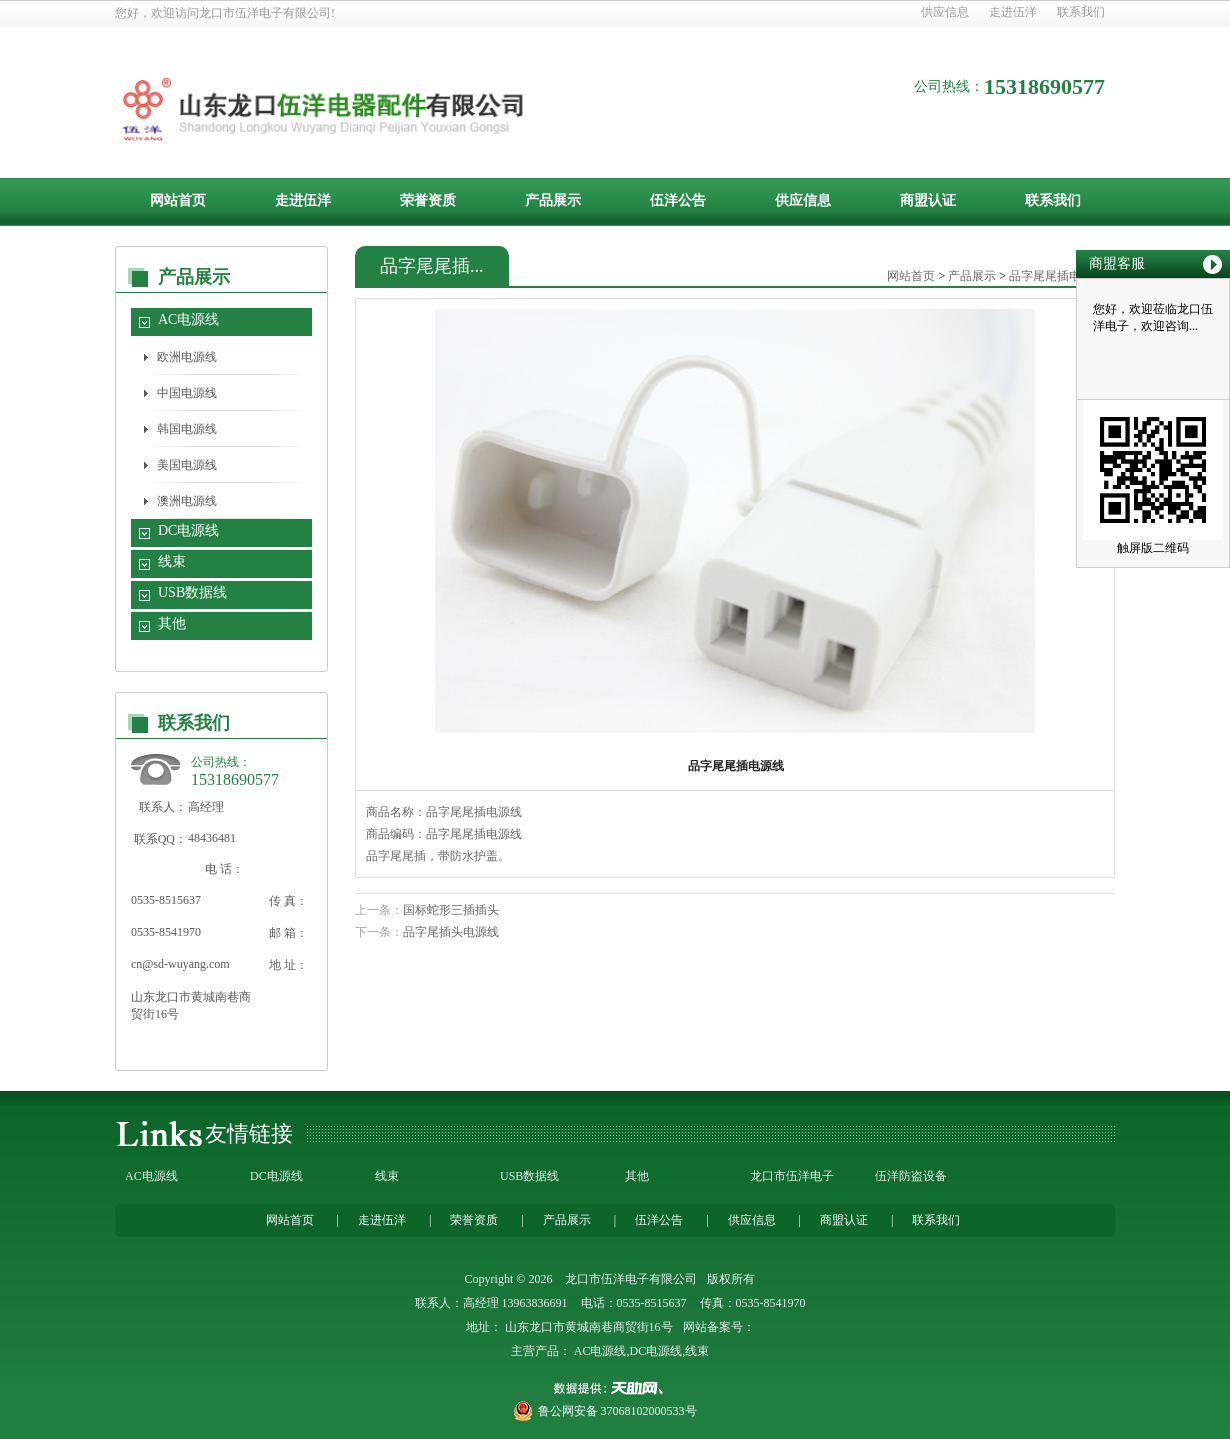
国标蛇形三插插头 (451, 910)
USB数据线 (192, 592)
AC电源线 (188, 319)
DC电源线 (188, 530)
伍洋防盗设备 (911, 1176)
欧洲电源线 (187, 357)
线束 (172, 561)
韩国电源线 (187, 429)
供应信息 (945, 12)
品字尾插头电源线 (451, 932)
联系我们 (1081, 12)
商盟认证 (928, 200)
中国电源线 (187, 393)
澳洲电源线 (187, 501)
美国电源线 (187, 465)
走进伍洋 (1013, 12)
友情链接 (249, 1133)
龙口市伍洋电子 (792, 1176)
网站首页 (178, 200)
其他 (172, 623)
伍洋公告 (678, 200)
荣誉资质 (428, 200)
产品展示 (553, 200)
